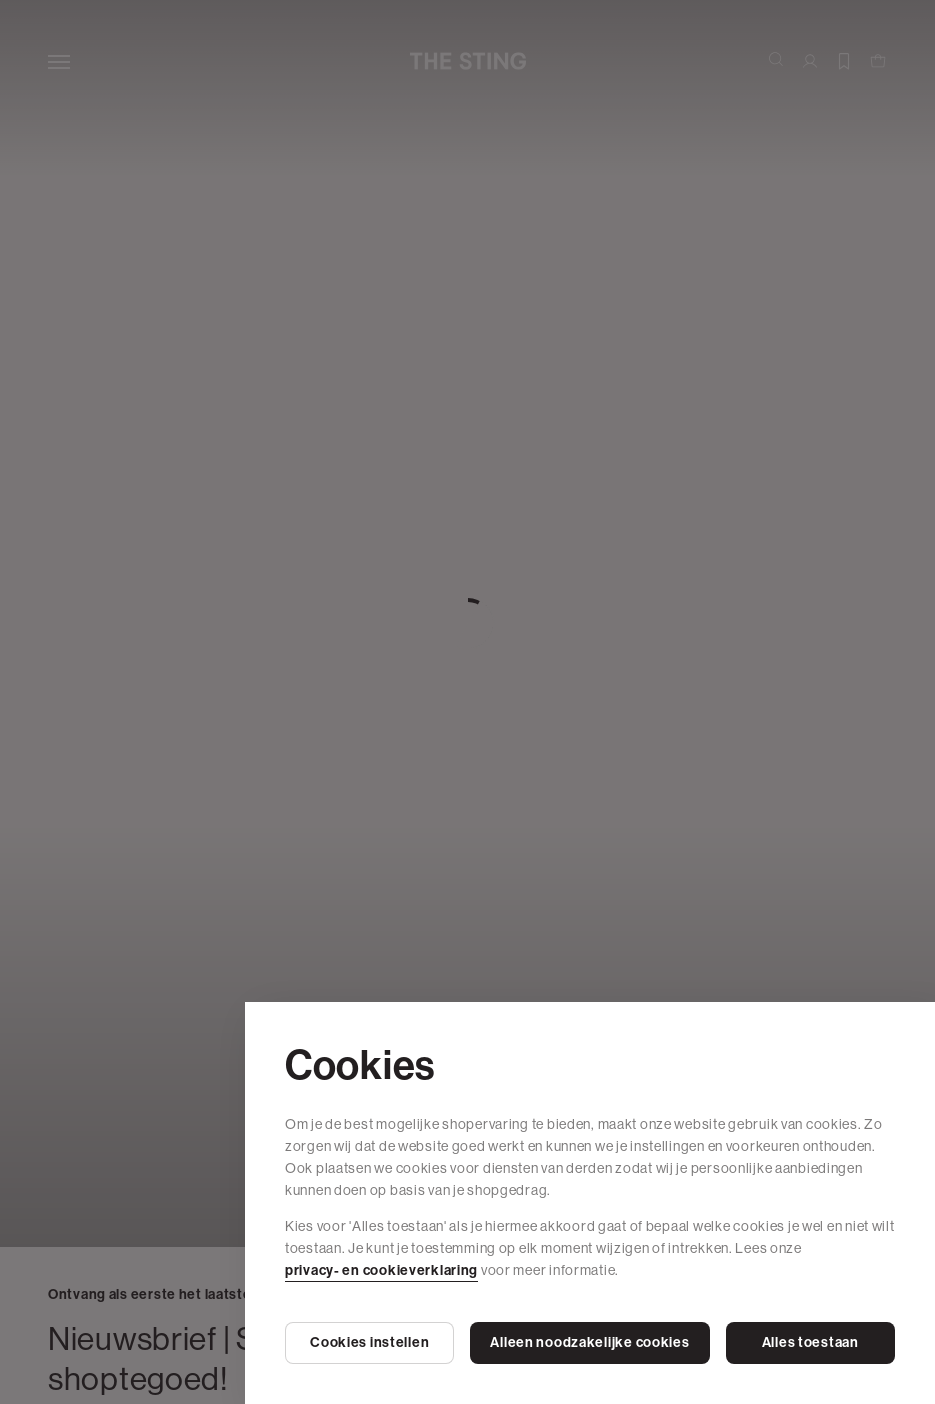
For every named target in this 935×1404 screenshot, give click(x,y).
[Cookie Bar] (467, 702)
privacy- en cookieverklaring (381, 1270)
